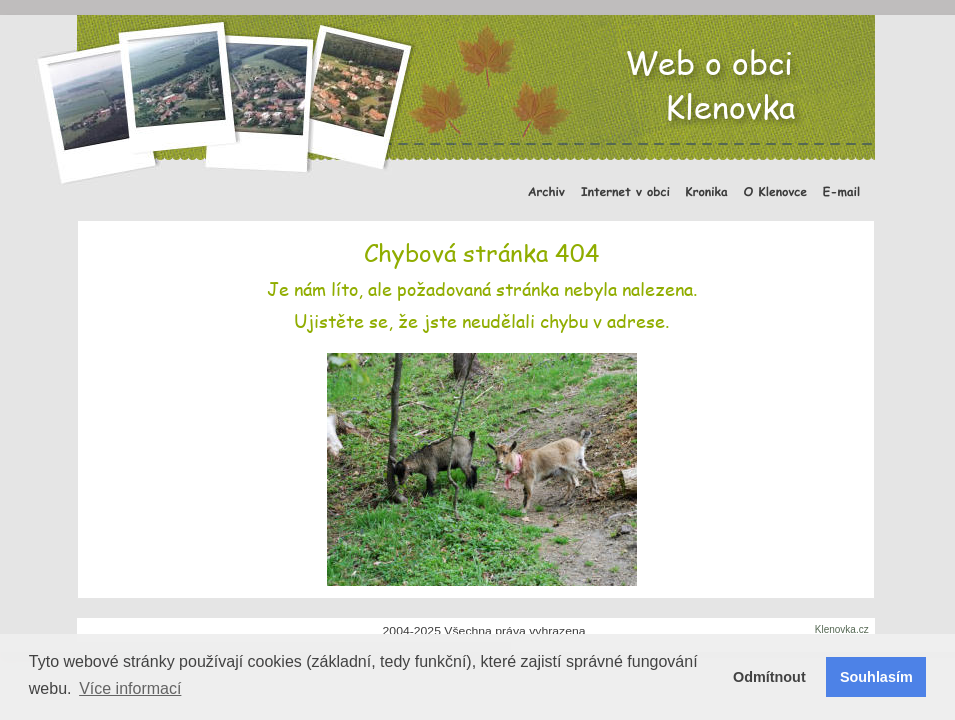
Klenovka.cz (842, 629)
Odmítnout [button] (769, 677)
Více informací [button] (130, 688)
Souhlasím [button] (876, 677)
